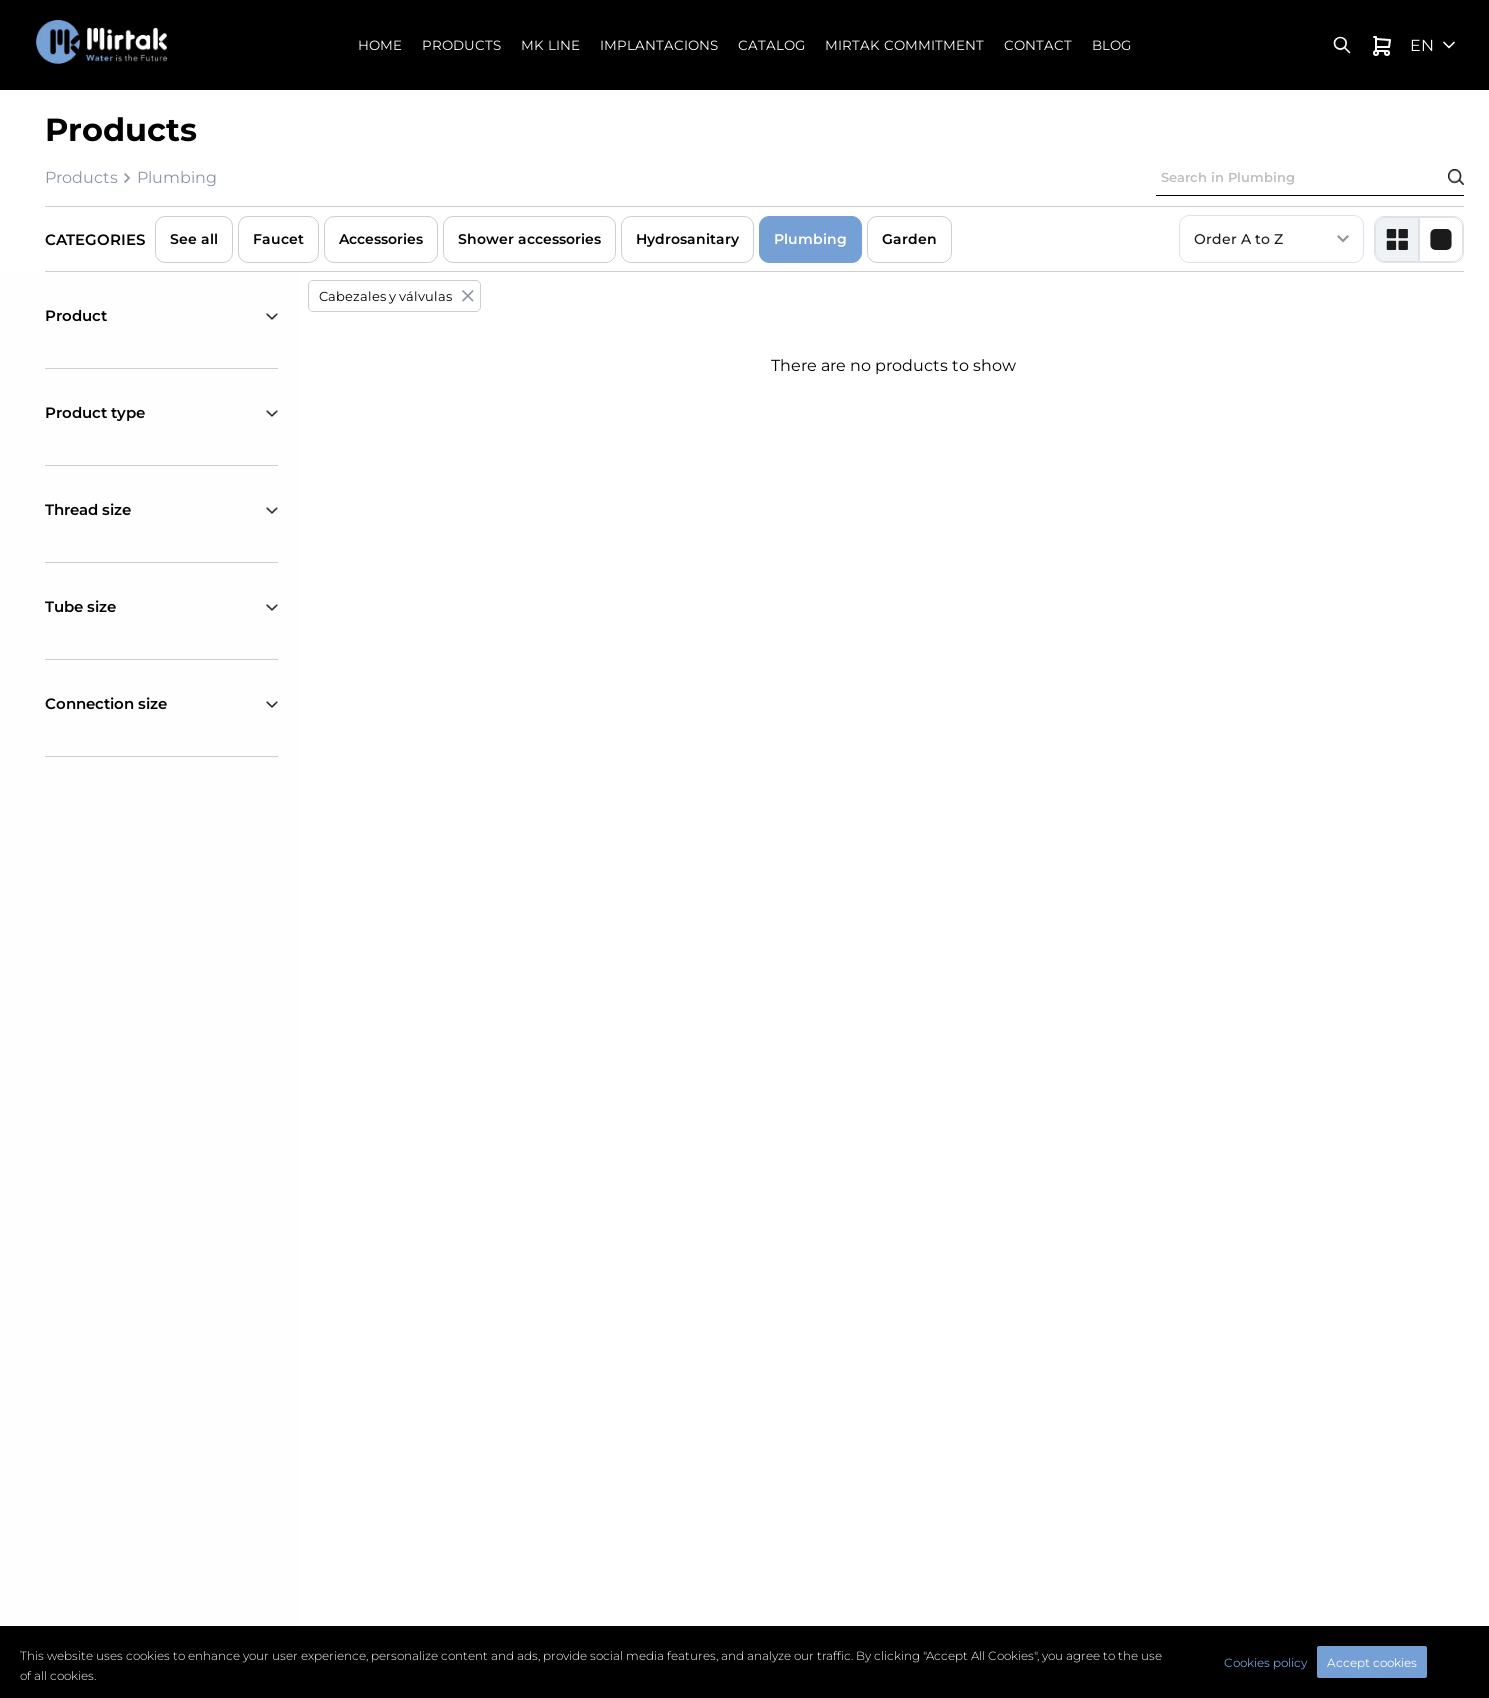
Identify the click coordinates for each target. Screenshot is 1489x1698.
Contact (1038, 45)
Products (461, 45)
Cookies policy (1265, 1662)
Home (380, 45)
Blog (1111, 45)
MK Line (550, 45)
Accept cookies (1372, 1662)
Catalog (771, 45)
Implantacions (659, 45)
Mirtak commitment (904, 45)
